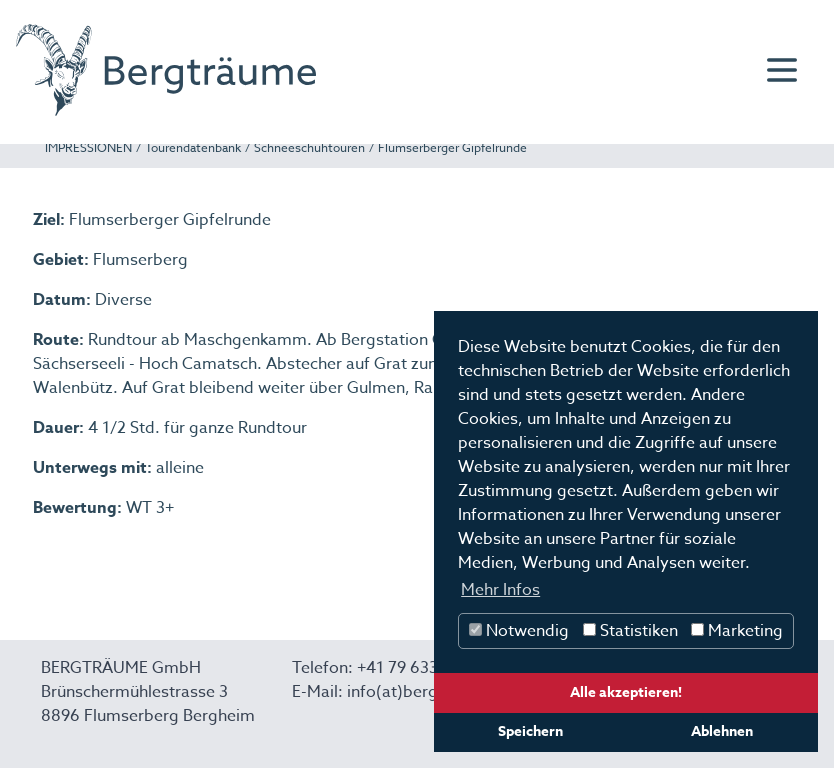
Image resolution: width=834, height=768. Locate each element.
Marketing (737, 631)
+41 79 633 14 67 (420, 668)
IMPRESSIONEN (88, 147)
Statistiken (630, 631)
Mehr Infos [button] (500, 590)
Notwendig (519, 631)
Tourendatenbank (193, 147)
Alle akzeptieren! (626, 692)
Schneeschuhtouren (309, 147)
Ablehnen (722, 731)
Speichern (530, 731)
